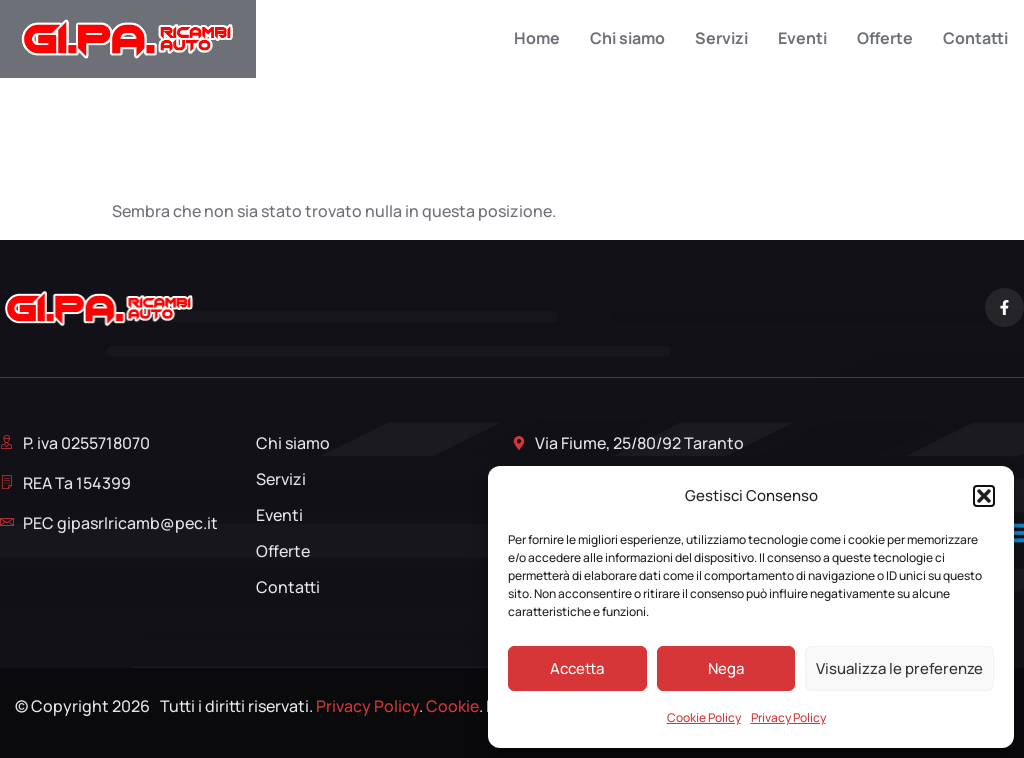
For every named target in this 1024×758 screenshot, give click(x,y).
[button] (984, 496)
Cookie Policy (704, 717)
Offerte (885, 38)
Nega (726, 668)
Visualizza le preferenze (899, 668)
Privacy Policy (788, 717)
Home (537, 38)
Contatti (975, 38)
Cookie (452, 706)
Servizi (721, 38)
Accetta (577, 668)
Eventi (802, 38)
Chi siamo (627, 38)
